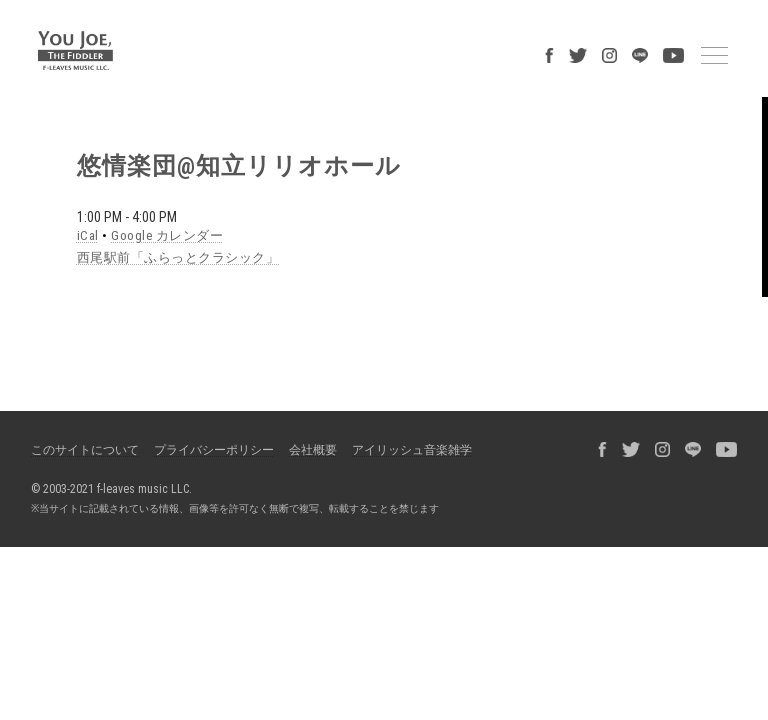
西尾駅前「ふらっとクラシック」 (178, 257)
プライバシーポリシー (214, 450)
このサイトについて (85, 450)
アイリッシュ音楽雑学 (412, 450)
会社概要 (313, 450)
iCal (88, 235)
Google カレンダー (167, 235)
